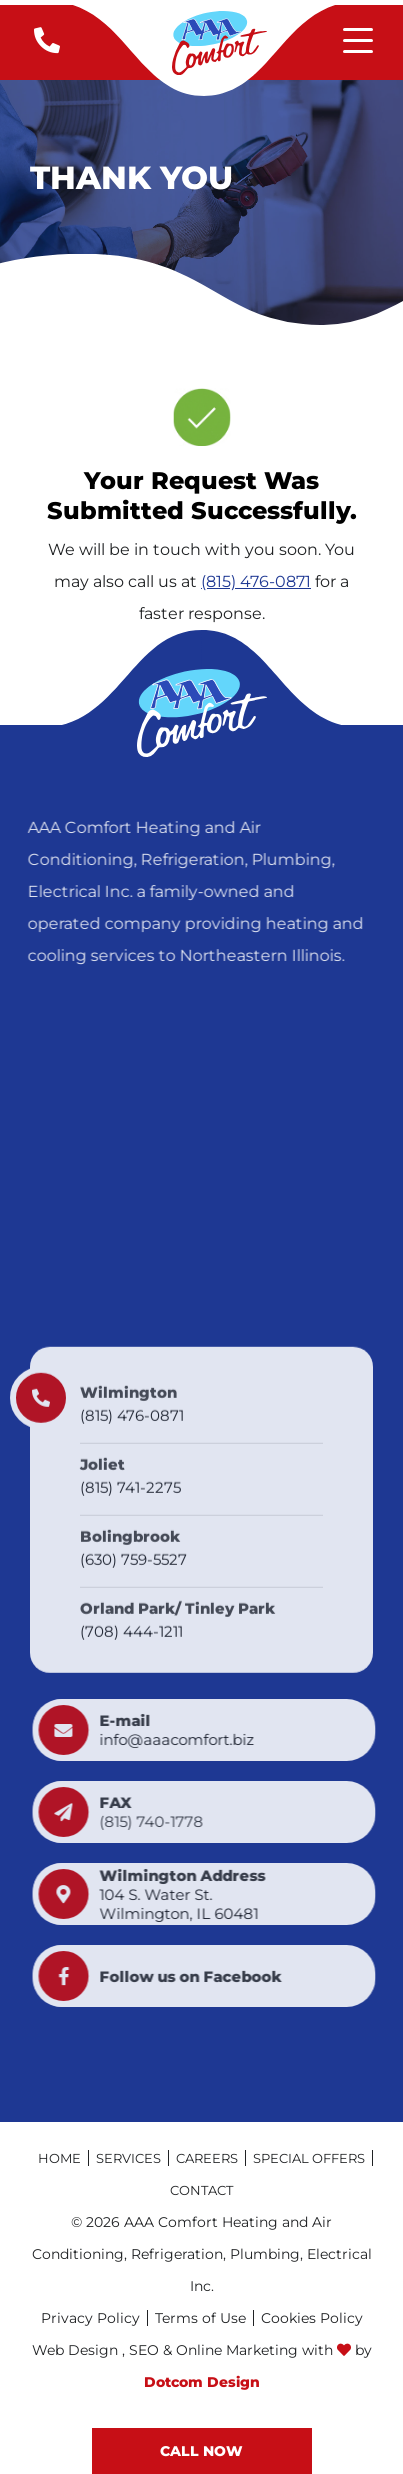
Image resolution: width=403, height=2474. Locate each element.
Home (59, 2158)
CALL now (201, 2451)
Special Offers (309, 2158)
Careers (207, 2158)
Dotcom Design (202, 2382)
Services (128, 2158)
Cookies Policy (312, 2318)
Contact (201, 2190)
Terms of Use (200, 2318)
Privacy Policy (90, 2318)
